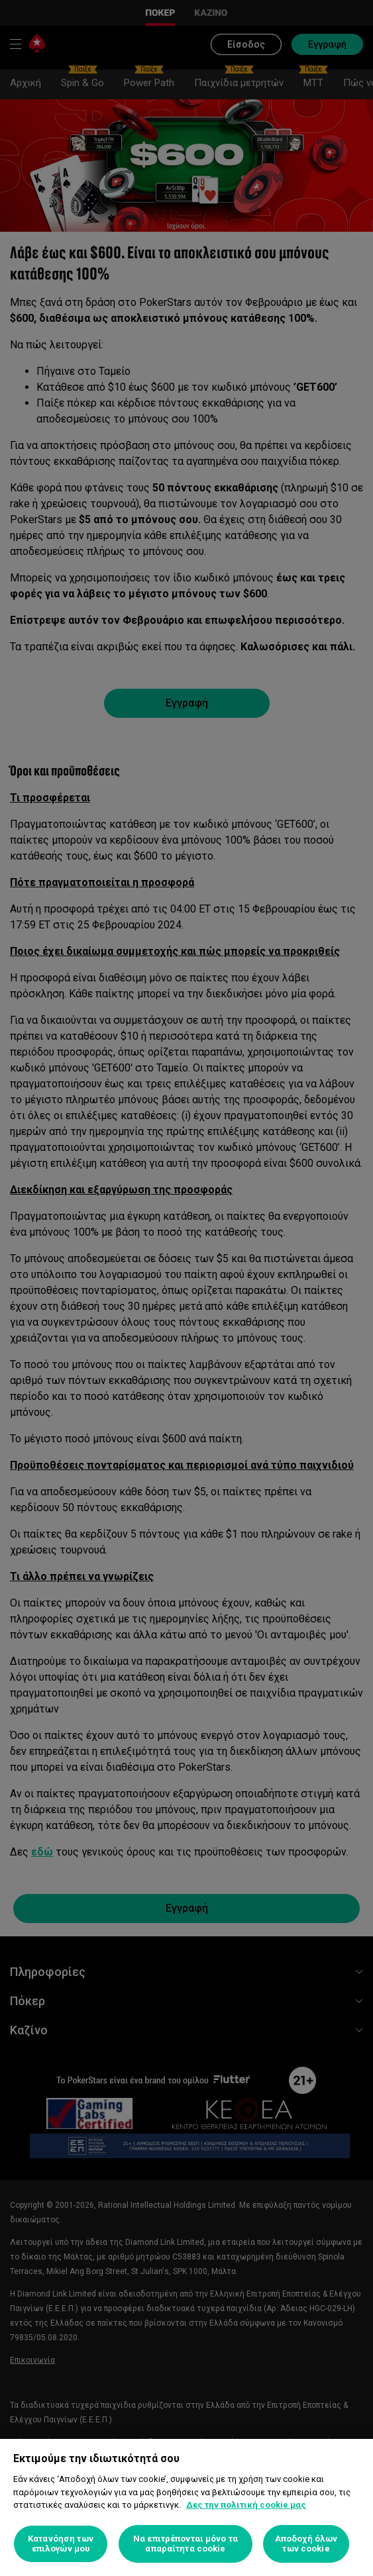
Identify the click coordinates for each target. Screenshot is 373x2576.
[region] (186, 2507)
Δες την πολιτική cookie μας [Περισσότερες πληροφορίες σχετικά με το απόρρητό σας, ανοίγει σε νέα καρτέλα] (246, 2505)
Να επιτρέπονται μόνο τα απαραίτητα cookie (185, 2544)
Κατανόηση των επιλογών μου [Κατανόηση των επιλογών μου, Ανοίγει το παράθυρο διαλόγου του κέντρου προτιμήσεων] (60, 2544)
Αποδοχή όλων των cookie (306, 2544)
